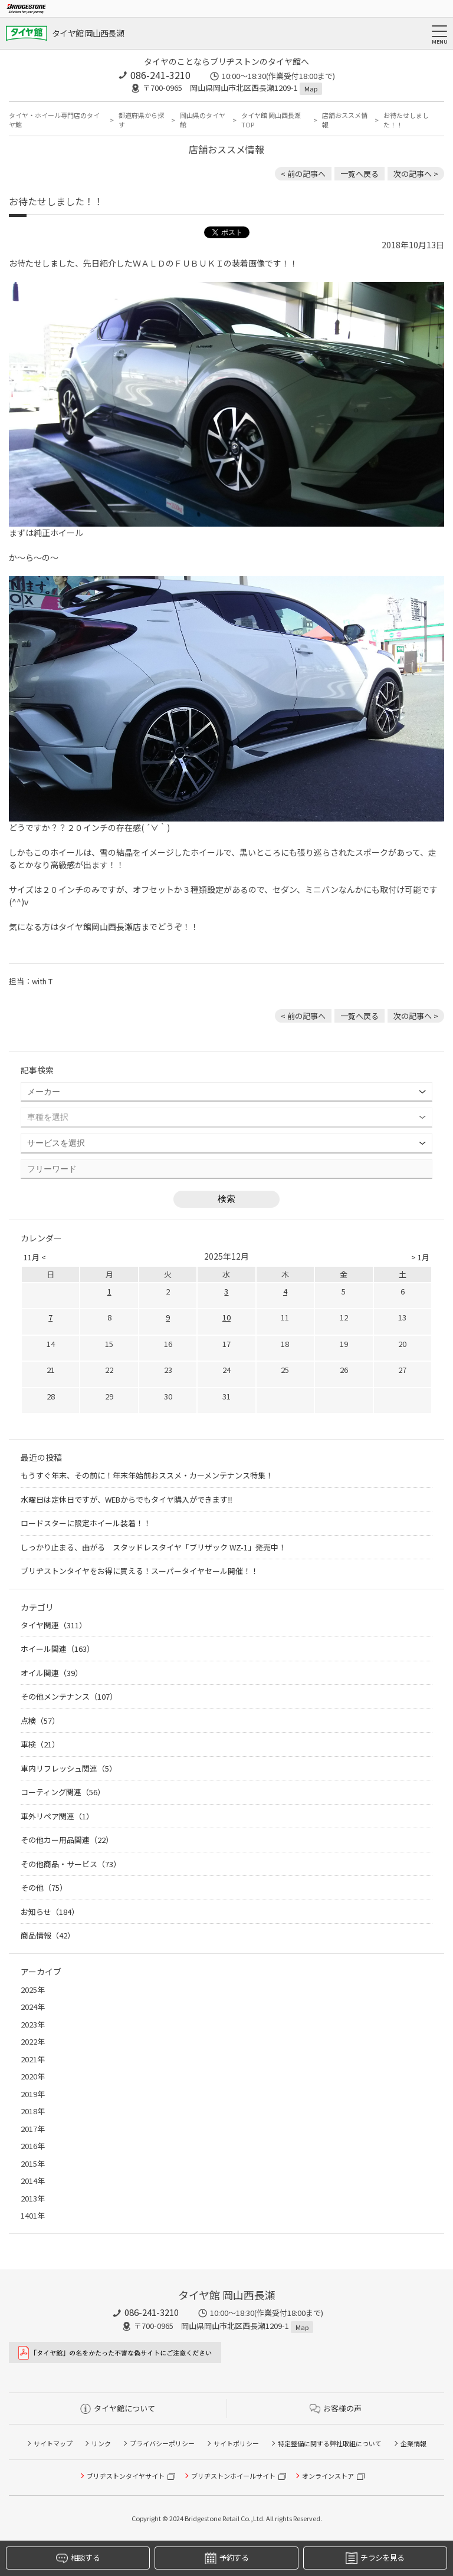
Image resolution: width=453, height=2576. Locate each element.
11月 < (35, 1257)
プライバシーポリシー (162, 2443)
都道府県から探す (141, 120)
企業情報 (413, 2443)
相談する (78, 2558)
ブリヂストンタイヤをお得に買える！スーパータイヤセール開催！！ (139, 1570)
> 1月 (420, 1257)
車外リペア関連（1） (57, 1816)
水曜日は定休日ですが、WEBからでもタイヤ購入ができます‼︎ (126, 1499)
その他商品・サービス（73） (71, 1863)
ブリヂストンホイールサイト (233, 2475)
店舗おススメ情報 (344, 120)
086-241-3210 (160, 75)
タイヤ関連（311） (54, 1625)
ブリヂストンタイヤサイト (126, 2475)
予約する (226, 2558)
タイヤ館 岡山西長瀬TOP (271, 120)
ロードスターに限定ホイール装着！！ (86, 1523)
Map (310, 88)
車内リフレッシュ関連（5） (69, 1768)
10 (226, 1317)
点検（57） (40, 1720)
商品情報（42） (48, 1935)
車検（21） (40, 1744)
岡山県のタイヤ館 (202, 120)
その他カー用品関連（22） (67, 1839)
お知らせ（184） (50, 1911)
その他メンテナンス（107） (69, 1696)
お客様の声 (336, 2408)
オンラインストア (328, 2475)
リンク (101, 2443)
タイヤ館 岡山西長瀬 (88, 33)
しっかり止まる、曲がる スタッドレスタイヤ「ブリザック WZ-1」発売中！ (153, 1547)
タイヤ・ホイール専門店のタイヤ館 (54, 120)
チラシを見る (375, 2558)
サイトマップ (53, 2443)
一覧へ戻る (359, 173)
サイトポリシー (236, 2443)
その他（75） (44, 1887)
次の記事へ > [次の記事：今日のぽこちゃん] (415, 173)
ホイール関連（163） (57, 1648)
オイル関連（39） (52, 1672)
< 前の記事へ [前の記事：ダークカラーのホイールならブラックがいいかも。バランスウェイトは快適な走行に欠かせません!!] (303, 173)
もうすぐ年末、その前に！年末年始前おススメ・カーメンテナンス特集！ (147, 1475)
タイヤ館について (117, 2408)
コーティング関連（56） (63, 1792)
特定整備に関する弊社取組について (330, 2443)
